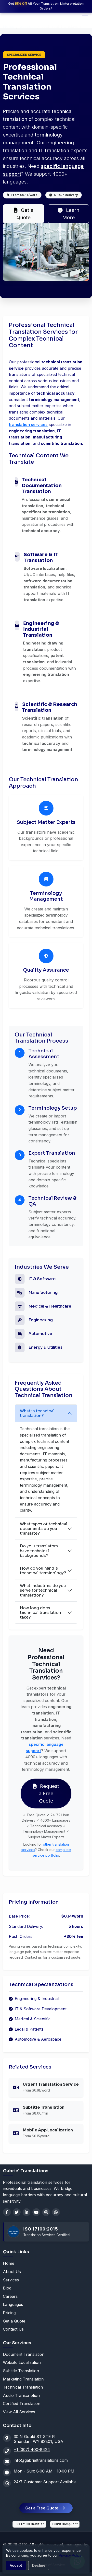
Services (11, 2279)
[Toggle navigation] (85, 17)
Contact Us (13, 2329)
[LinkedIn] (26, 2212)
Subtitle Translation (21, 2370)
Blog (7, 2288)
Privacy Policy (70, 2555)
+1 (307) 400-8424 (32, 2449)
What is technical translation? (37, 1413)
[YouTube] (36, 2212)
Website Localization (22, 2362)
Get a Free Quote (45, 2508)
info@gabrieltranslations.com (41, 2460)
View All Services (19, 2411)
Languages (13, 2304)
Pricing (9, 2312)
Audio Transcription (21, 2395)
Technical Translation (23, 2387)
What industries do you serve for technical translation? (43, 1590)
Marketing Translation (23, 2379)
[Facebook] (7, 2212)
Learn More (68, 213)
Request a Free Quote (46, 1793)
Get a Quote (23, 213)
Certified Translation (21, 2403)
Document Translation (23, 2354)
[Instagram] (46, 2212)
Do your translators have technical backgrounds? (39, 1550)
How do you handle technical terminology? (43, 1571)
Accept (16, 2565)
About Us (12, 2271)
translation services (28, 424)
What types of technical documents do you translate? (43, 1528)
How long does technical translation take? (40, 1612)
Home (8, 2263)
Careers (10, 2296)
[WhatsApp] (56, 2212)
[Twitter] (17, 2212)
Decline (38, 2565)
